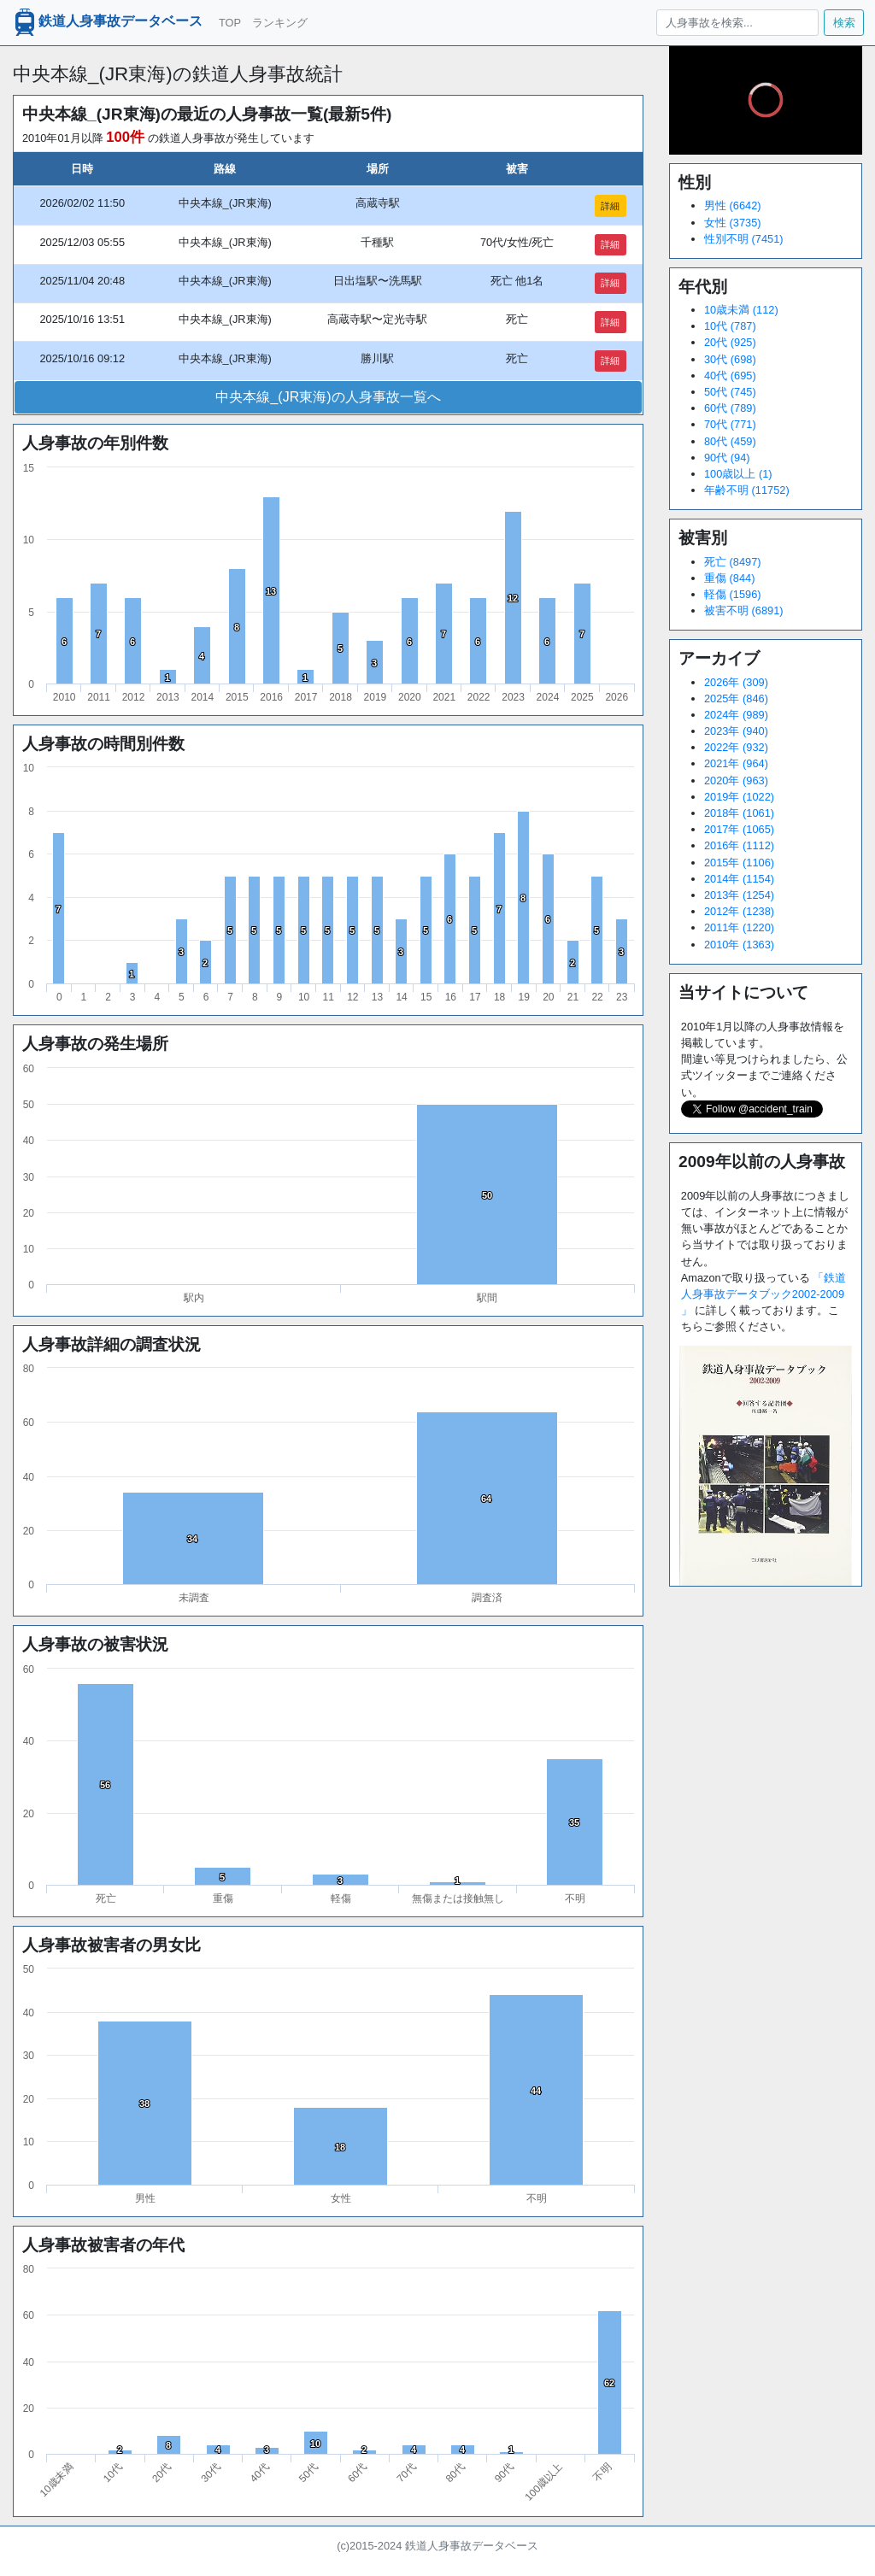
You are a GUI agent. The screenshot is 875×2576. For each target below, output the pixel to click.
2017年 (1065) (739, 829)
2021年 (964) (736, 763)
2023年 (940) (736, 731)
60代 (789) (730, 408)
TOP (230, 22)
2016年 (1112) (739, 845)
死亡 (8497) (732, 561)
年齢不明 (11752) (747, 490)
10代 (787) (730, 326)
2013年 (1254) (739, 895)
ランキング (280, 22)
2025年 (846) (736, 698)
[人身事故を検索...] (737, 22)
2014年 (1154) (739, 878)
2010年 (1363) (739, 944)
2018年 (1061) (739, 813)
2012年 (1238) (739, 911)
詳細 (610, 206)
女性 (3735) (732, 222)
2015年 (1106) (739, 862)
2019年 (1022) (739, 796)
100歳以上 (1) (738, 473)
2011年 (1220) (739, 927)
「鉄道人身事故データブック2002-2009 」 (764, 1294)
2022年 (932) (736, 747)
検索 (844, 22)
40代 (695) (730, 375)
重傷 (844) (729, 578)
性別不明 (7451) (744, 238)
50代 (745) (730, 391)
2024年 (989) (736, 714)
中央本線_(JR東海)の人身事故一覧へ (327, 397)
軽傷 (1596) (732, 594)
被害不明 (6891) (744, 610)
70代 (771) (730, 424)
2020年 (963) (736, 780)
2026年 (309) (736, 682)
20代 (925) (730, 342)
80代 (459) (730, 441)
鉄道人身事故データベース (107, 22)
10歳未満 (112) (741, 309)
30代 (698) (730, 359)
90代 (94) (727, 457)
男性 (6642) (732, 205)
